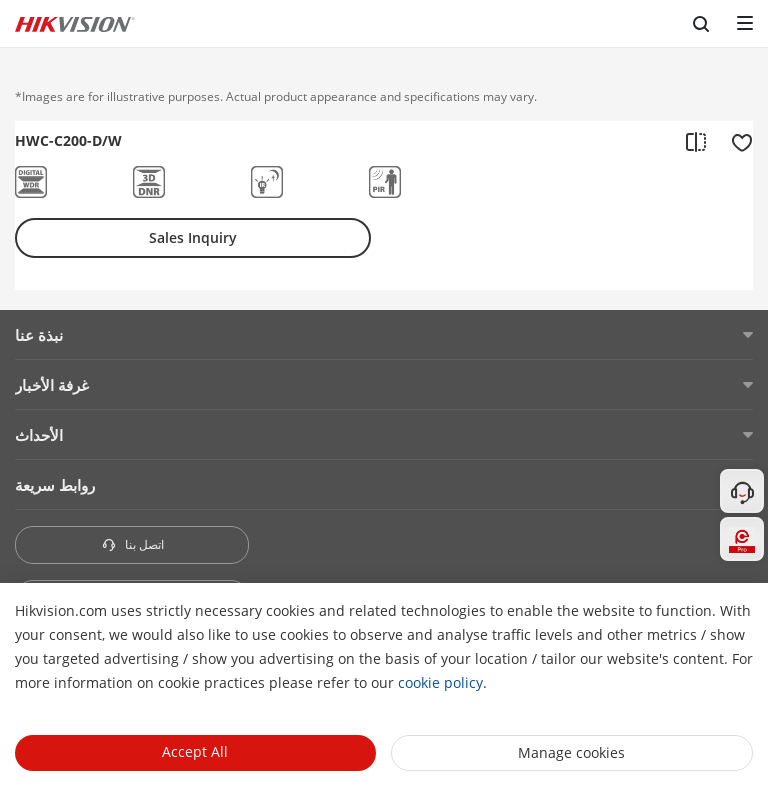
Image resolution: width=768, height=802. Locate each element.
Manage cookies (571, 752)
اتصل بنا (132, 544)
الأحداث (39, 435)
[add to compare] (696, 141)
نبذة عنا (39, 335)
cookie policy (440, 682)
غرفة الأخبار (52, 385)
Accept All (195, 751)
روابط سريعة (55, 485)
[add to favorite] (736, 141)
